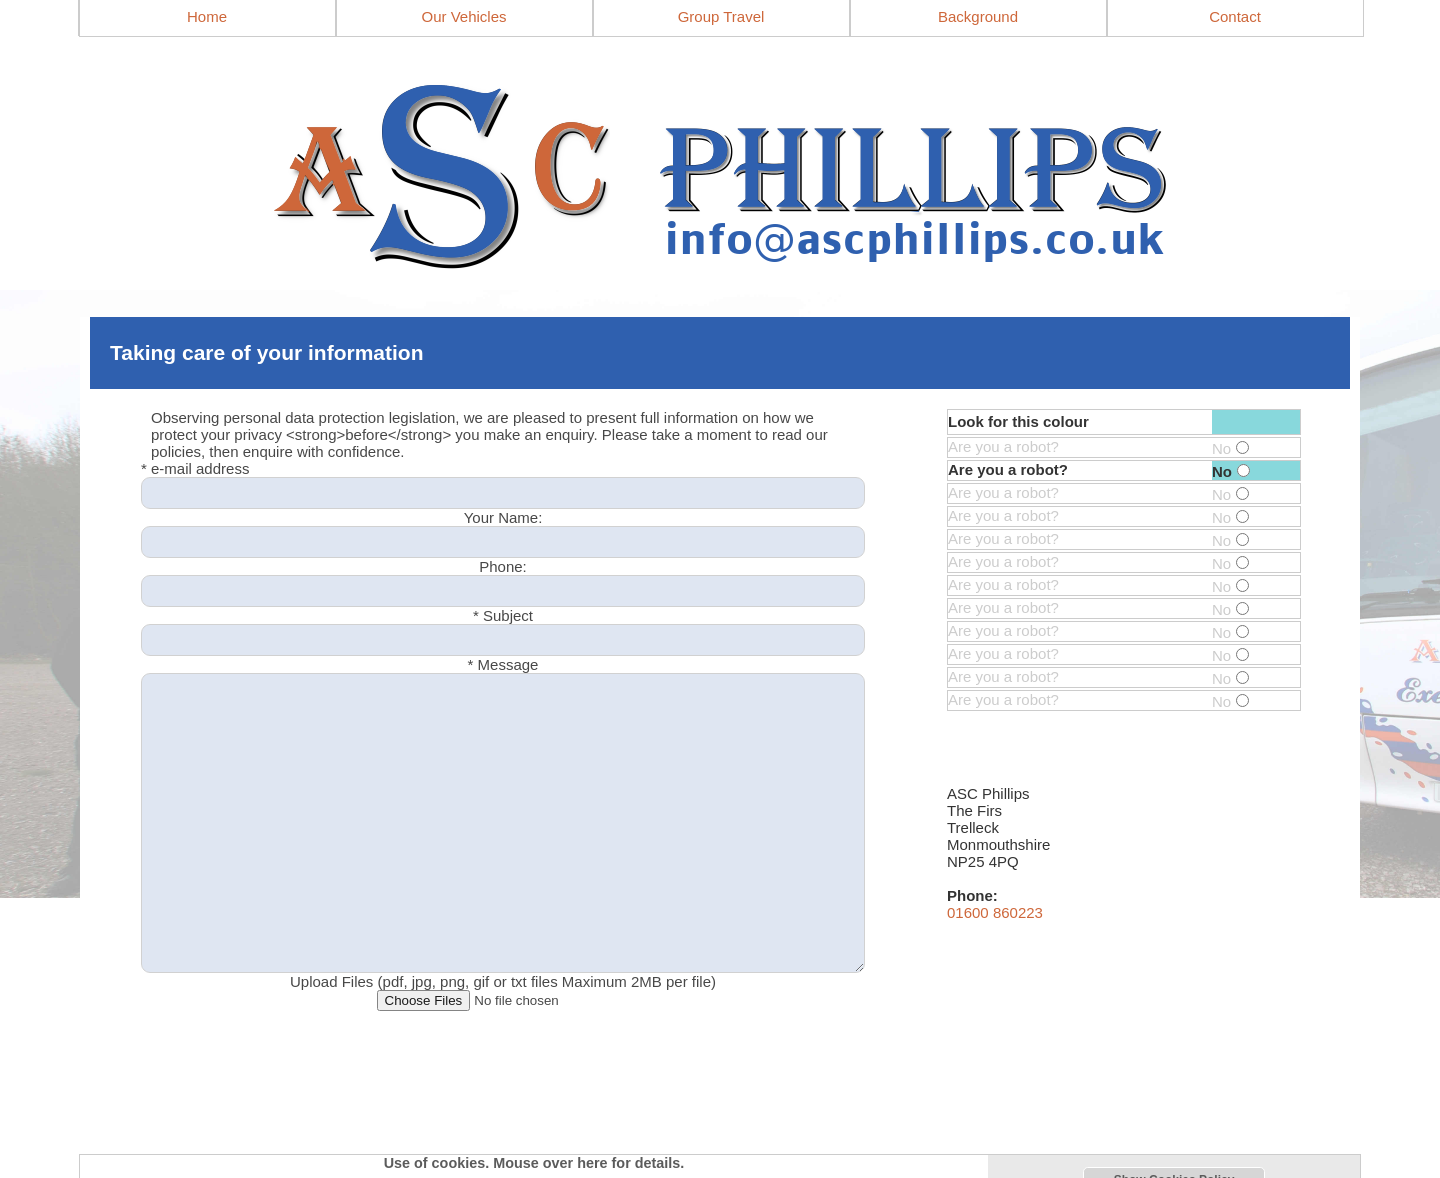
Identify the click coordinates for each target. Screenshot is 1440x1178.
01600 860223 (995, 912)
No (1230, 448)
